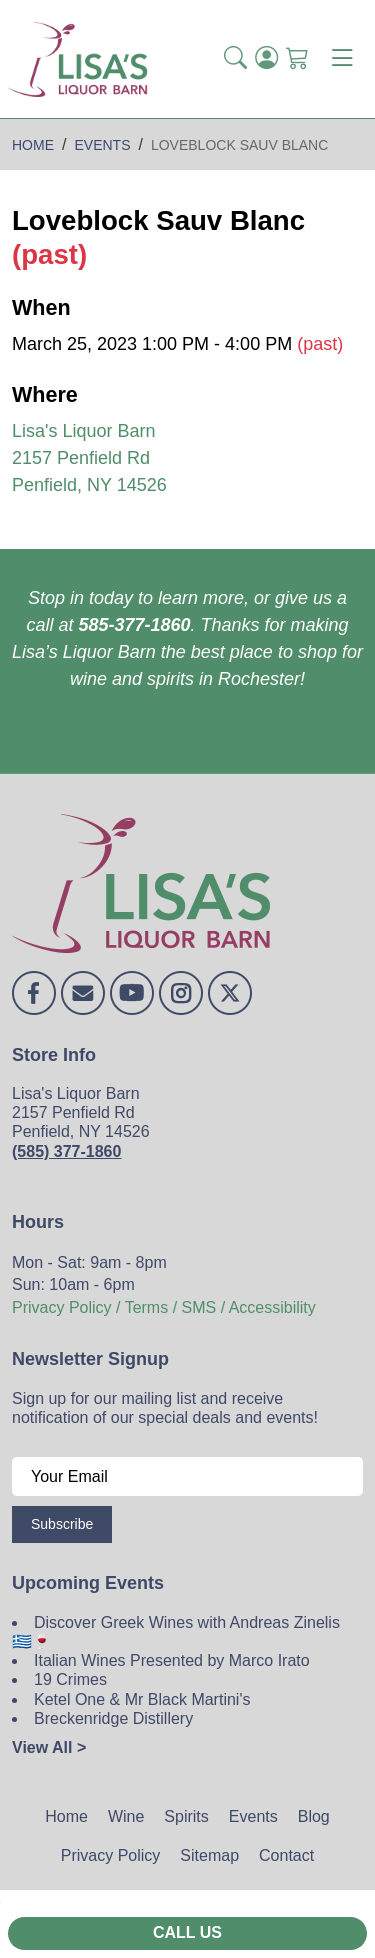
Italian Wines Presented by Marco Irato (172, 1660)
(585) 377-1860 (66, 1151)
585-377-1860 (134, 625)
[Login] (266, 59)
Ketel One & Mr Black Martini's (142, 1699)
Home (66, 1816)
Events (253, 1816)
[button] (235, 59)
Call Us (187, 1932)
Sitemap (209, 1855)
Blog (314, 1816)
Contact (286, 1855)
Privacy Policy (111, 1855)
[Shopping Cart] (297, 59)
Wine (126, 1816)
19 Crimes (70, 1679)
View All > (49, 1747)
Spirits (186, 1816)
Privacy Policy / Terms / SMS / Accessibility (164, 1307)
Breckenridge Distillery (113, 1718)
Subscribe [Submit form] (62, 1524)
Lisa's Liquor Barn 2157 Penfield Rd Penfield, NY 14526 (89, 458)
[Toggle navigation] (342, 59)
